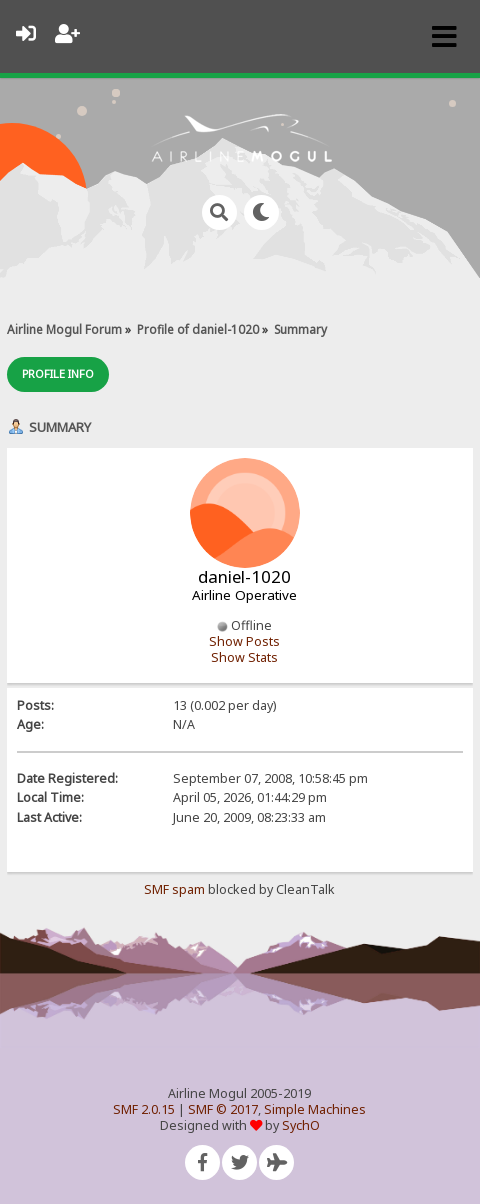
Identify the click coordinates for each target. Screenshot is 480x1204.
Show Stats (244, 657)
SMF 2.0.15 (144, 1109)
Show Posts (244, 641)
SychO (301, 1125)
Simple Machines (315, 1109)
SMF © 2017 (223, 1109)
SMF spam (174, 889)
